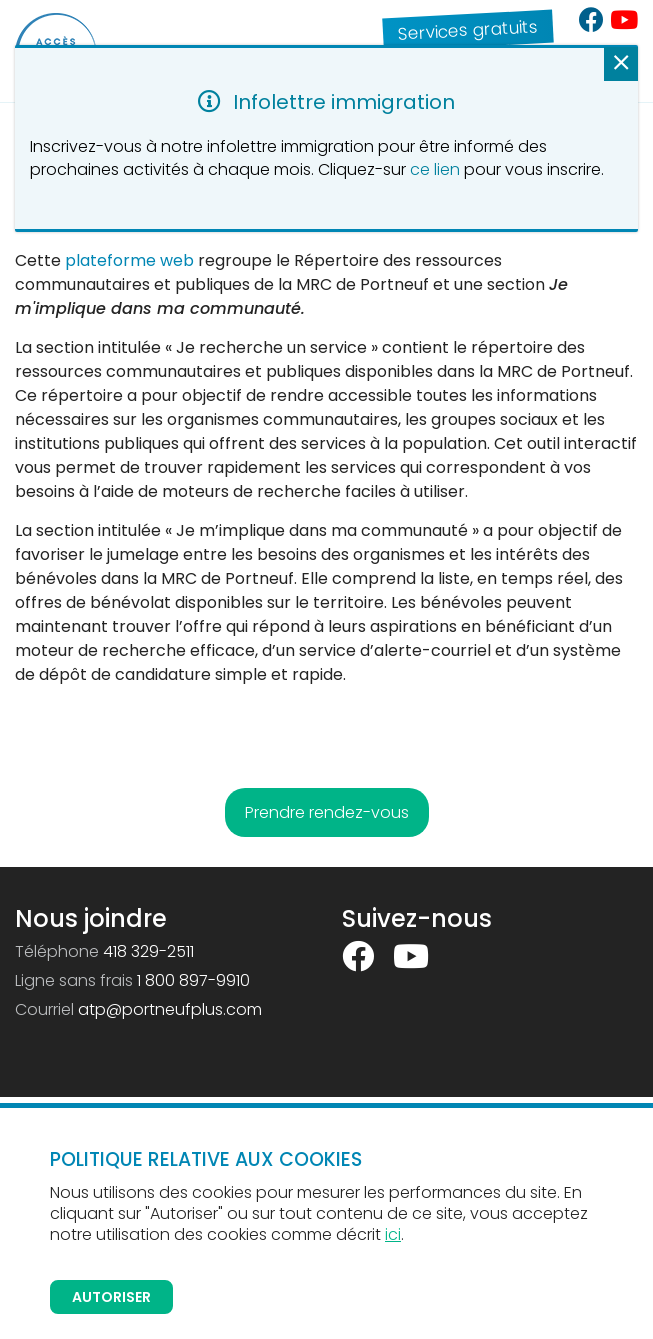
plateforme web (129, 260)
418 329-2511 (148, 951)
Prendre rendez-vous (327, 812)
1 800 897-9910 (193, 980)
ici (393, 1234)
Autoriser (111, 1297)
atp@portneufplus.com (170, 1009)
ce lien (435, 169)
